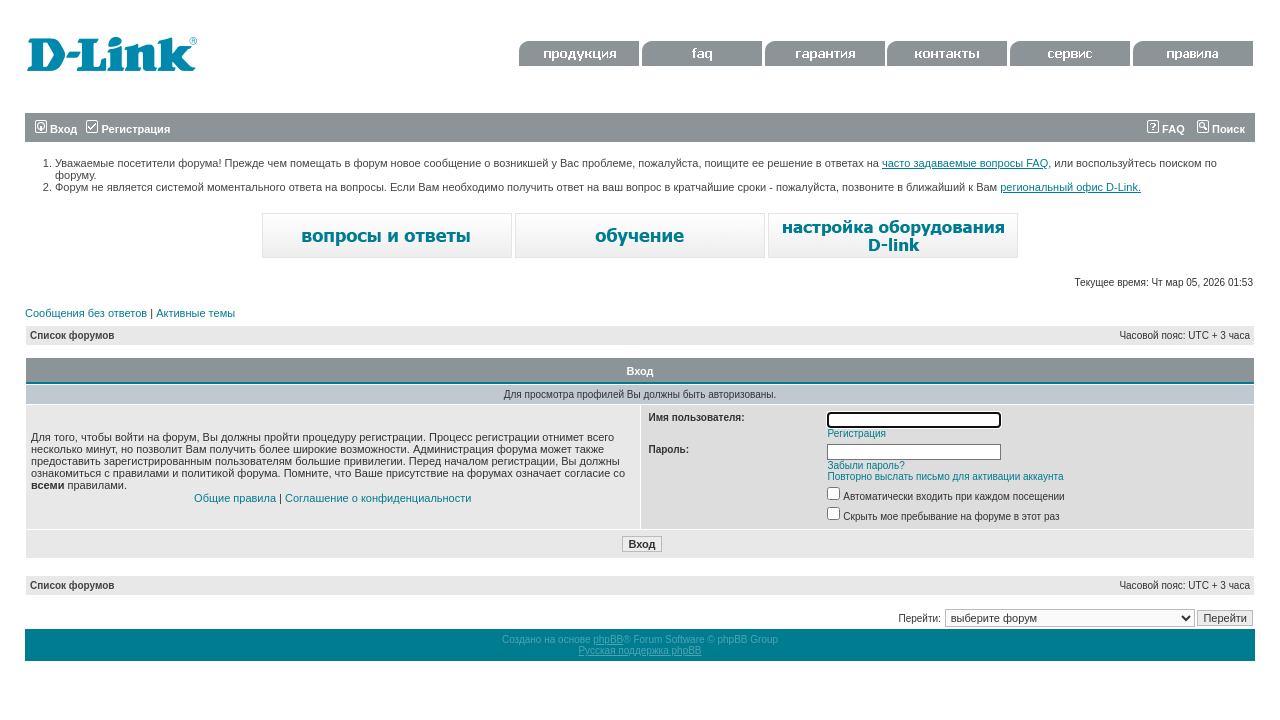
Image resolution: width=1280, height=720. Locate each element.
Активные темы (195, 313)
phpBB (608, 639)
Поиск (1221, 129)
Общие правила (235, 498)
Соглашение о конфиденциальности (378, 498)
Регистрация (128, 129)
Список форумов (72, 335)
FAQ (1166, 129)
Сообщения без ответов (86, 313)
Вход (56, 129)
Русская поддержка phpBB (639, 650)
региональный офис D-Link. (1070, 187)
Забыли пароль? (866, 465)
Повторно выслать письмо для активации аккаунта (946, 476)
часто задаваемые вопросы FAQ (965, 163)
